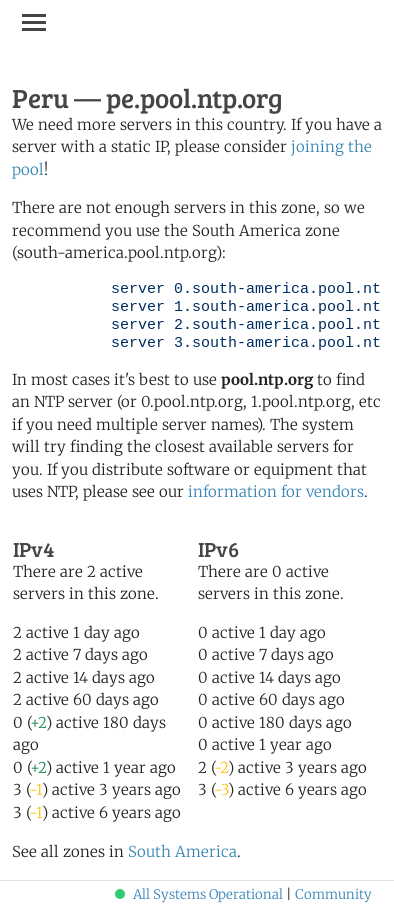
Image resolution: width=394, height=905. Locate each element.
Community (333, 894)
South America (182, 851)
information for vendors (276, 491)
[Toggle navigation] (34, 22)
